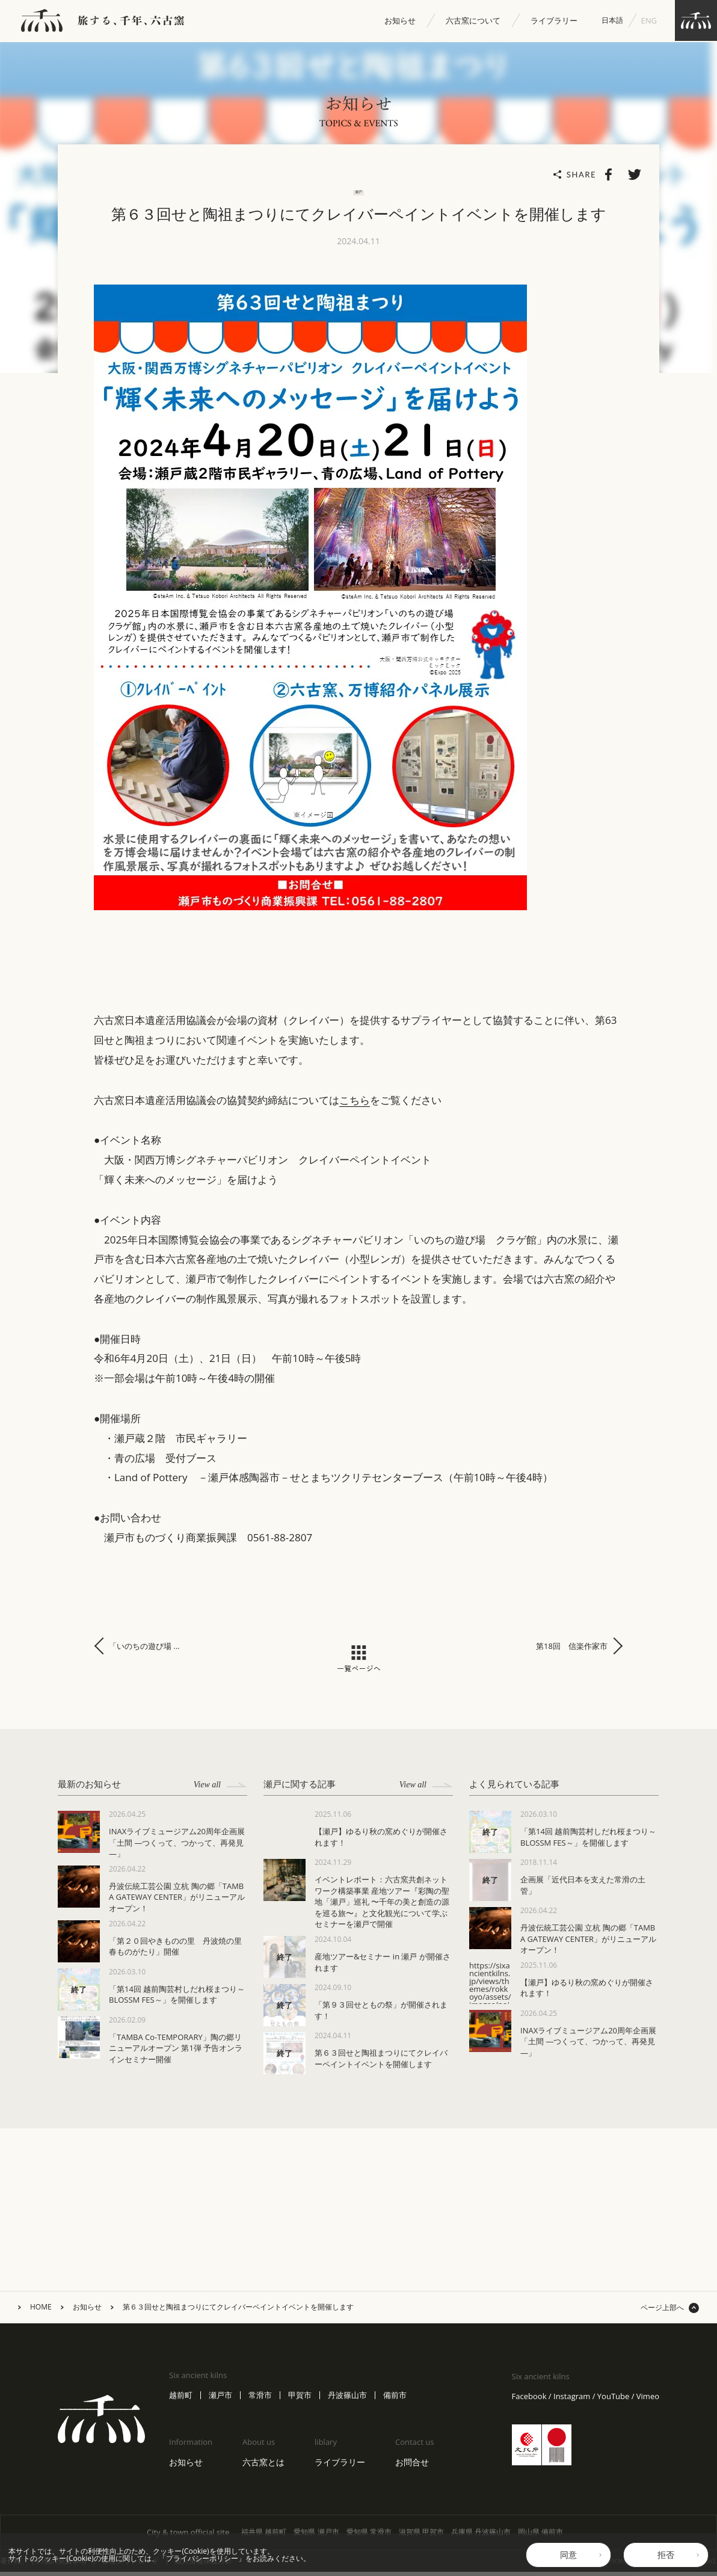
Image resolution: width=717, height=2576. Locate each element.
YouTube (613, 2401)
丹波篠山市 (347, 2399)
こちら (354, 1104)
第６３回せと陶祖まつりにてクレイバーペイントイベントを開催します (238, 2311)
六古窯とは (263, 2466)
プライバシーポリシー (202, 2558)
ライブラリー (554, 20)
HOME (41, 2311)
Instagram (571, 2401)
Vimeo (647, 2401)
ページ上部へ (662, 2312)
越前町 (180, 2399)
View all (220, 1788)
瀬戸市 (220, 2399)
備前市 (395, 2399)
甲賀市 (300, 2399)
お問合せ (412, 2466)
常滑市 (260, 2399)
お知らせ (400, 20)
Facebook (529, 2401)
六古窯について (473, 20)
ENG (649, 20)
